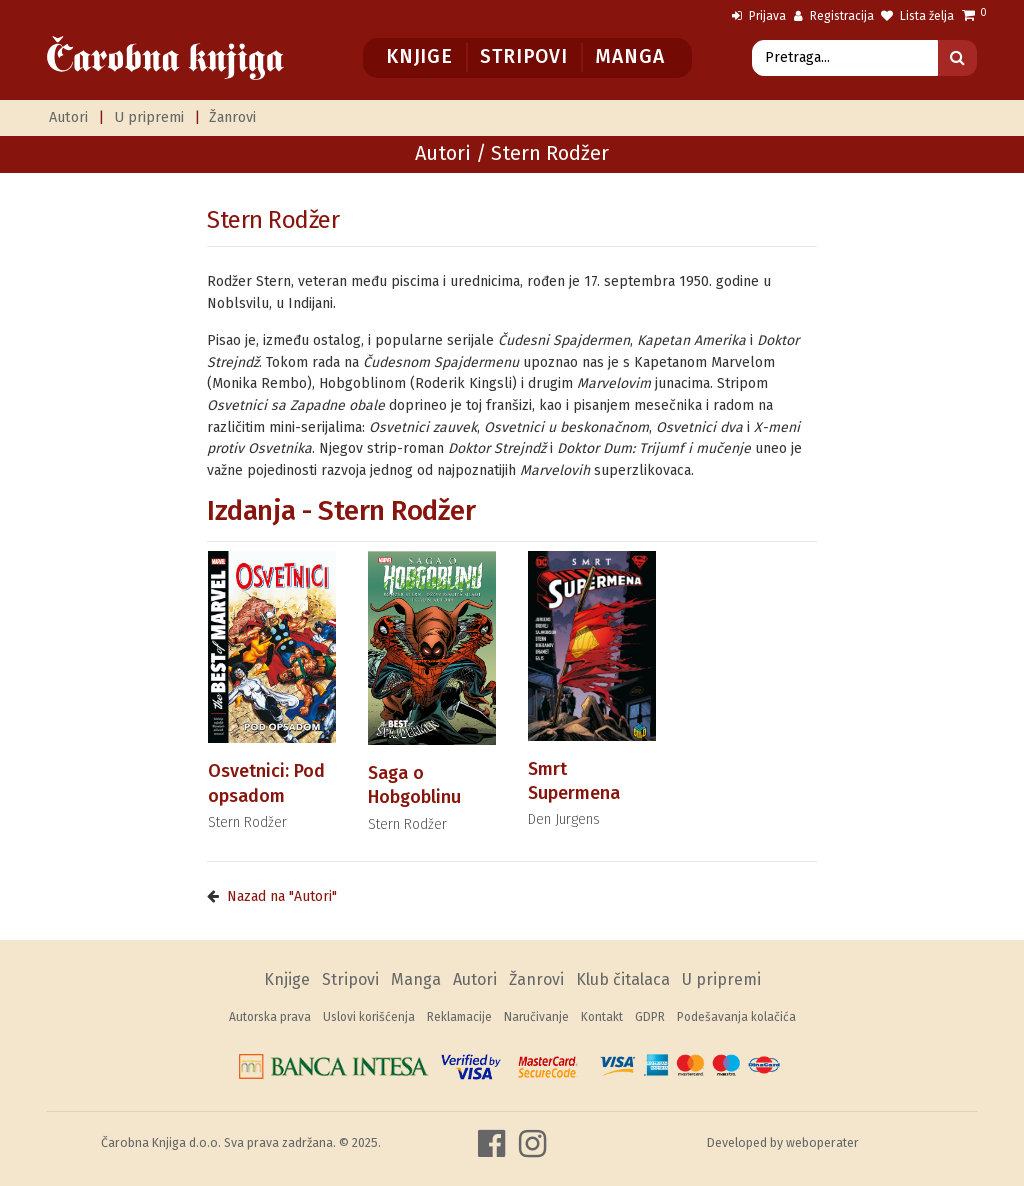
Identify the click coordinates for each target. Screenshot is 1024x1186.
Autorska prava (270, 1017)
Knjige (419, 56)
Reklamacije (459, 1017)
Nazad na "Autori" (282, 896)
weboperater (822, 1142)
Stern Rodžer (273, 220)
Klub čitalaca (623, 979)
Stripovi (523, 56)
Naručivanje (536, 1017)
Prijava (759, 16)
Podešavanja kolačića (736, 1017)
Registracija (834, 16)
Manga (629, 56)
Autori (68, 117)
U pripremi (149, 117)
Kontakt (602, 1017)
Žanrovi (232, 117)
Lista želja (917, 16)
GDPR (650, 1017)
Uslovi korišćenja (369, 1017)
